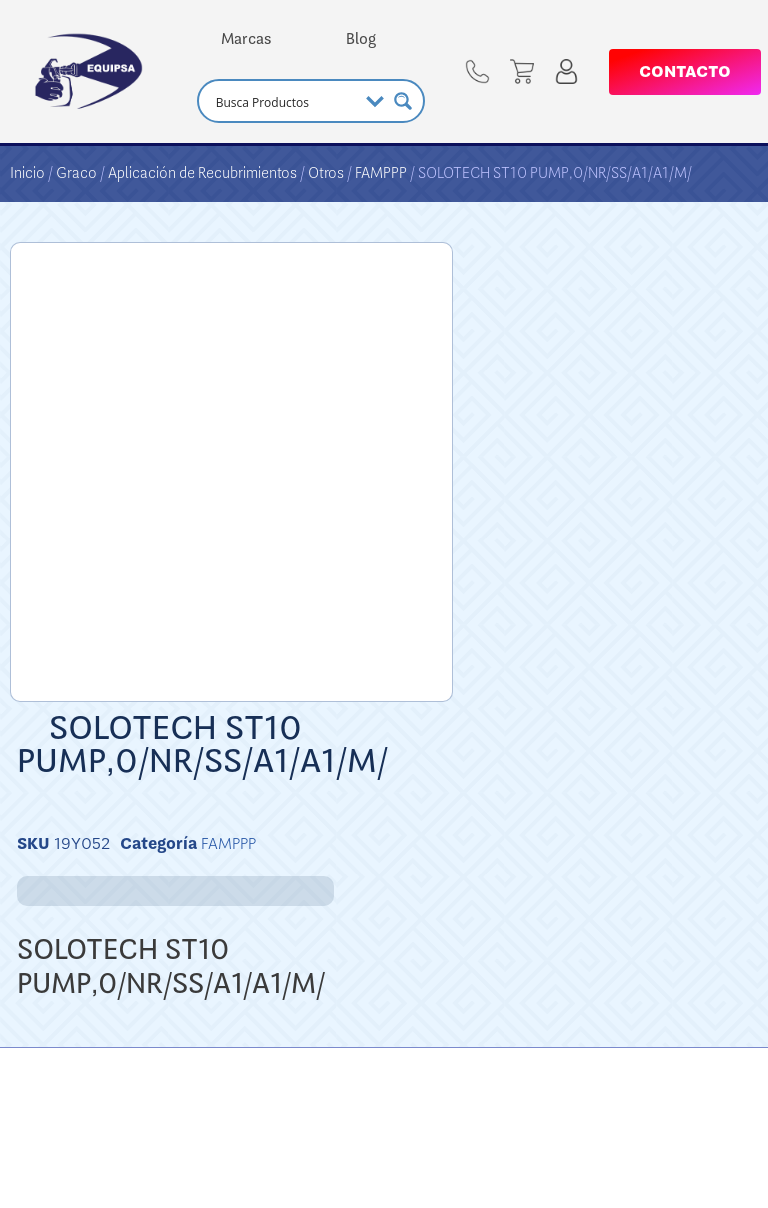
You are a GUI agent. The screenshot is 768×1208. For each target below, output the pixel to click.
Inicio (27, 173)
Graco (76, 173)
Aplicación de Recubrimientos (202, 173)
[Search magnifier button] (403, 101)
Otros (326, 173)
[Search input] (284, 101)
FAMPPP (381, 173)
